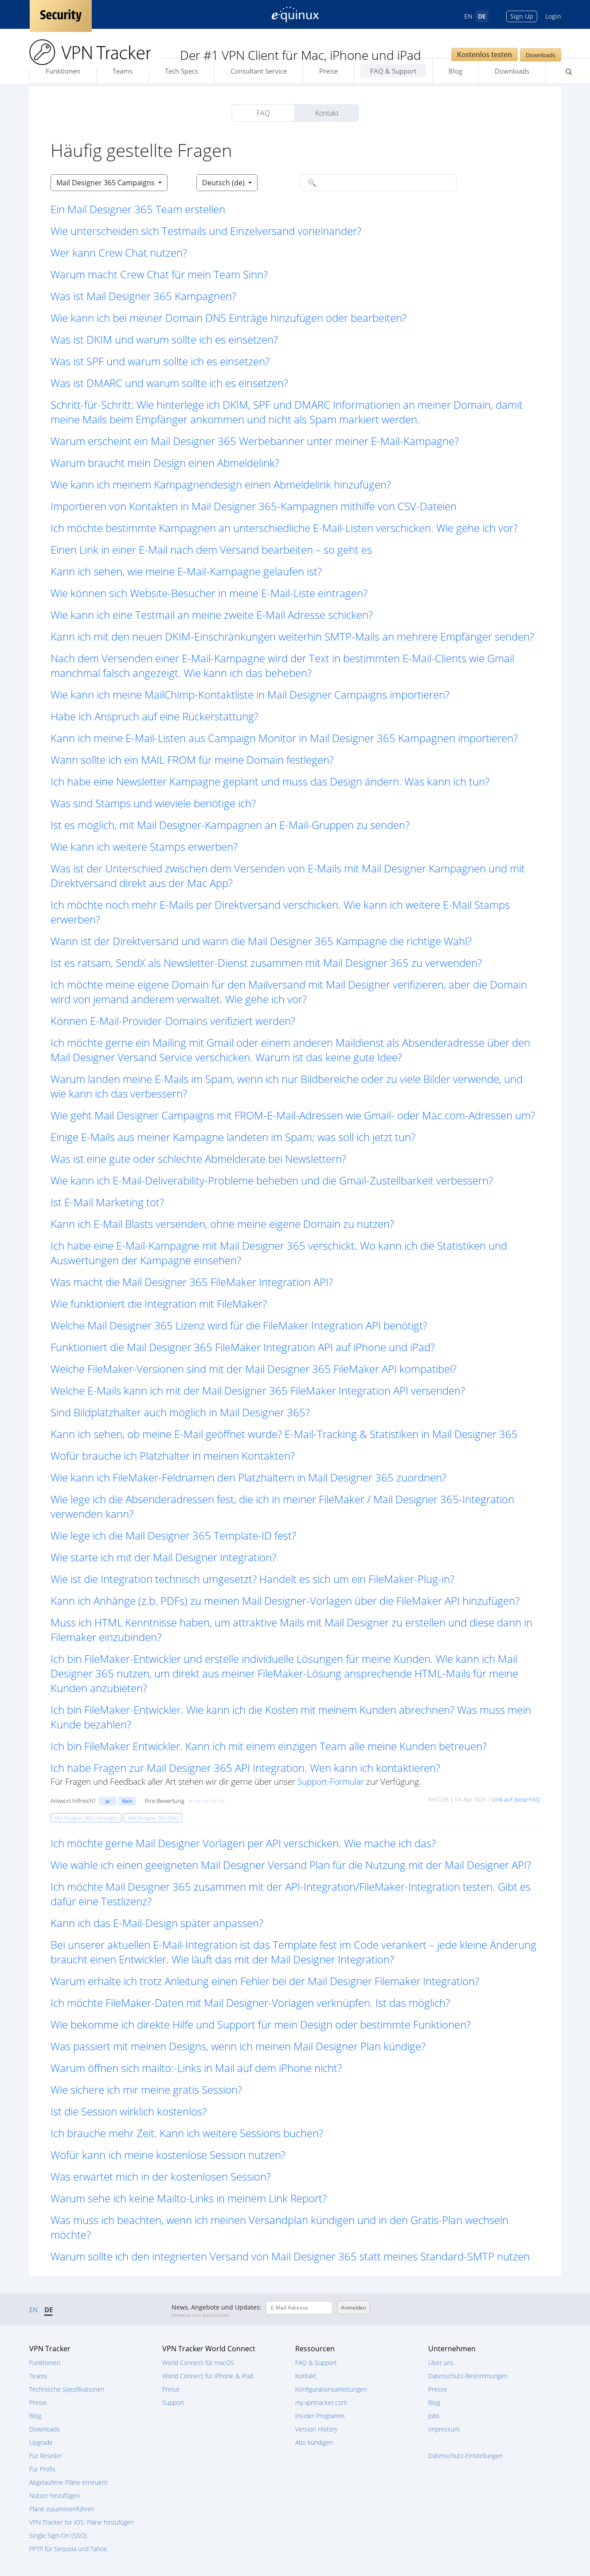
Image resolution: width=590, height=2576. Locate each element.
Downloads (540, 55)
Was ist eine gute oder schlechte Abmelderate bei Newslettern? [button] (198, 1158)
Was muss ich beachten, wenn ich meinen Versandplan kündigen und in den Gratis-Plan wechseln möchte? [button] (279, 2227)
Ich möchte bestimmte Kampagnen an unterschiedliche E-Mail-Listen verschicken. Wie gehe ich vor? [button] (284, 527)
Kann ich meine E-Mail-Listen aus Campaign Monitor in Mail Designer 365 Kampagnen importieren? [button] (284, 738)
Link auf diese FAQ (516, 1799)
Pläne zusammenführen (61, 2509)
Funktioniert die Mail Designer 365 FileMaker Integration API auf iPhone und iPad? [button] (243, 1347)
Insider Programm (319, 2416)
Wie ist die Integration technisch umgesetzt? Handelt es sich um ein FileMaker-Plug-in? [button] (252, 1578)
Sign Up (521, 16)
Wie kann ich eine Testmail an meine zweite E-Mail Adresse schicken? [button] (212, 614)
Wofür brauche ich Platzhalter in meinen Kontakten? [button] (173, 1455)
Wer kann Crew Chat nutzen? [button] (119, 252)
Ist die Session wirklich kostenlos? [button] (129, 2111)
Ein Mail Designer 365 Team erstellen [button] (138, 209)
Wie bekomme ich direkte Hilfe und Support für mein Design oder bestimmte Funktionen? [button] (261, 2024)
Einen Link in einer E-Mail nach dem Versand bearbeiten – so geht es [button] (211, 549)
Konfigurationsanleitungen (331, 2389)
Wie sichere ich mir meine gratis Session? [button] (146, 2089)
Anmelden (353, 2307)
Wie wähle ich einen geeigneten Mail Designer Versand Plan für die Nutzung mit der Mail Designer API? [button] (291, 1864)
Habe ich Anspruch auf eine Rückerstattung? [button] (154, 716)
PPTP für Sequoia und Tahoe (68, 2549)
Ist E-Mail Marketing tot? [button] (107, 1202)
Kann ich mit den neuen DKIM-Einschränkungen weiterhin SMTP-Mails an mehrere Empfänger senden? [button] (292, 636)
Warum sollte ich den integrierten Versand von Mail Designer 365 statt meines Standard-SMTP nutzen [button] (290, 2256)
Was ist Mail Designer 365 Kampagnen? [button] (143, 296)
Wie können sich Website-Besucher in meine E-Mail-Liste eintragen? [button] (209, 593)
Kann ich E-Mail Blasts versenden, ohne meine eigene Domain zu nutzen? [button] (222, 1223)
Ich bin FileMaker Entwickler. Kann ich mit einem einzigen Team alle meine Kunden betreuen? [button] (269, 1746)
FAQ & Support (393, 70)
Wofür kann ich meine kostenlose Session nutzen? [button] (168, 2154)
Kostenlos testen (484, 54)
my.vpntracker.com (321, 2402)
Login (553, 16)
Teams (123, 70)
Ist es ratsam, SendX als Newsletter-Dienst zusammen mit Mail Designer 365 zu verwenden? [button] (266, 962)
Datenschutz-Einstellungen (465, 2455)
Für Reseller (45, 2455)
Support (173, 2402)
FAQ (263, 113)
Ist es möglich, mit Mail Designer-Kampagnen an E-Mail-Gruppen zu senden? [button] (230, 824)
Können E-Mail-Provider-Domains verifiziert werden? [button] (173, 1020)
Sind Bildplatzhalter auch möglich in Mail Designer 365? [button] (180, 1412)
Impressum (444, 2429)
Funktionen (63, 70)
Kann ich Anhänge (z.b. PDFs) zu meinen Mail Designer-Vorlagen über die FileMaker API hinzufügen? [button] (285, 1600)
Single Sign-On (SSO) (58, 2535)
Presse (437, 2389)
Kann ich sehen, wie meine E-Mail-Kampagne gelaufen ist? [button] (186, 571)
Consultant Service (259, 70)
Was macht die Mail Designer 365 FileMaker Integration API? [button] (192, 1281)
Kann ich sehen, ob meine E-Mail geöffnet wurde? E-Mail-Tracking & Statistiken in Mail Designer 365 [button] (284, 1434)
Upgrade (41, 2442)
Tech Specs (181, 70)
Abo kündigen (314, 2442)
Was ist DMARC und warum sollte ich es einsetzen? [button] (169, 382)
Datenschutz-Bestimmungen (468, 2376)
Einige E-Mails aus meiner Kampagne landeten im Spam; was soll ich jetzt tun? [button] (233, 1137)
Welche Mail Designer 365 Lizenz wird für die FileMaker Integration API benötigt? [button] (239, 1325)
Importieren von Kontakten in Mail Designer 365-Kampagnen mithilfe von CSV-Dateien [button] (254, 506)
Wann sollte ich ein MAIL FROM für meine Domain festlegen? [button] (192, 759)
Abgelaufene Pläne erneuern (68, 2482)
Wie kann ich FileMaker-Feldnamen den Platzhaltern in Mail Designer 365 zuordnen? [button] (248, 1477)
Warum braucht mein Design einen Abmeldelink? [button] (165, 462)
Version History (316, 2429)
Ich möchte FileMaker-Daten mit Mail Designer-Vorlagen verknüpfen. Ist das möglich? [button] (250, 2002)
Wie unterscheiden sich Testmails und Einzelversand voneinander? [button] (206, 230)
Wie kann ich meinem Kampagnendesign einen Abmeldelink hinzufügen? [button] (221, 484)
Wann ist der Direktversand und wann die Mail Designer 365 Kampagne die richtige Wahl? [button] (261, 941)
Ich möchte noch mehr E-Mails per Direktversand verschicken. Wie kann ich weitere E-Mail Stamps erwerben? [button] (280, 911)
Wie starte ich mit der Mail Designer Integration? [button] (163, 1557)
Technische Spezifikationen (66, 2389)
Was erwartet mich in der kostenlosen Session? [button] (161, 2176)
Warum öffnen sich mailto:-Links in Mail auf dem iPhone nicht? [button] (196, 2067)
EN (468, 16)
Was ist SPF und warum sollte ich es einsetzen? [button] (160, 361)
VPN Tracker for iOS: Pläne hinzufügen (81, 2522)
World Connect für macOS (198, 2362)
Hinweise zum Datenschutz (200, 2315)
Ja (107, 1801)
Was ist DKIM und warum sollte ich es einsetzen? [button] (164, 339)
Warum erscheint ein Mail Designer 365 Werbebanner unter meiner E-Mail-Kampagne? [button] (255, 441)
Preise (328, 70)
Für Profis (42, 2469)
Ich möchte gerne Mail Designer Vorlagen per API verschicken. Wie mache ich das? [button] (243, 1843)
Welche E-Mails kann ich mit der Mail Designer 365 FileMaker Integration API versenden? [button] (258, 1390)
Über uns (441, 2362)
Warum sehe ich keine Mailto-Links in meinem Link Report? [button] (189, 2198)
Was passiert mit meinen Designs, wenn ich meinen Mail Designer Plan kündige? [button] (238, 2046)
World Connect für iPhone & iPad (207, 2376)
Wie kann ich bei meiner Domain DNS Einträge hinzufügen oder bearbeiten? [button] (228, 317)
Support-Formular (330, 1781)
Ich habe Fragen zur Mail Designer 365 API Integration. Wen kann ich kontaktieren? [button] (245, 1767)
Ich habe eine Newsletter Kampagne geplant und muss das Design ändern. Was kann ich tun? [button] (270, 781)
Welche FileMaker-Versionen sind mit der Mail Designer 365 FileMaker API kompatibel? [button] (254, 1368)
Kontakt (327, 113)
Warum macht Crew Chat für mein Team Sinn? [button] (159, 274)
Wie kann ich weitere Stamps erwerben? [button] (144, 846)
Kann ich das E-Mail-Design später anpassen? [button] (157, 1922)
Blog (455, 70)
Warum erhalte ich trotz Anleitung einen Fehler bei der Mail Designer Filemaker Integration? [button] (265, 1981)
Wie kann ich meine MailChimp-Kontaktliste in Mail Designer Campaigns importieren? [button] (250, 694)
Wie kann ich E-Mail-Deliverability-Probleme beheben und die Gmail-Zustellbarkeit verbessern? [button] (272, 1180)
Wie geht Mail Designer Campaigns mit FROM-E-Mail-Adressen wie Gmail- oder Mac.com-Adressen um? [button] (293, 1115)
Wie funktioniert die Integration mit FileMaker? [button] (159, 1303)
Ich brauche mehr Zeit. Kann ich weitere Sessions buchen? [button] (187, 2133)
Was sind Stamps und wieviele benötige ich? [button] (153, 803)
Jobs (434, 2416)
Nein (127, 1801)
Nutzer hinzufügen (54, 2495)
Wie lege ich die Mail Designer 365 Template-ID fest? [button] (173, 1535)
